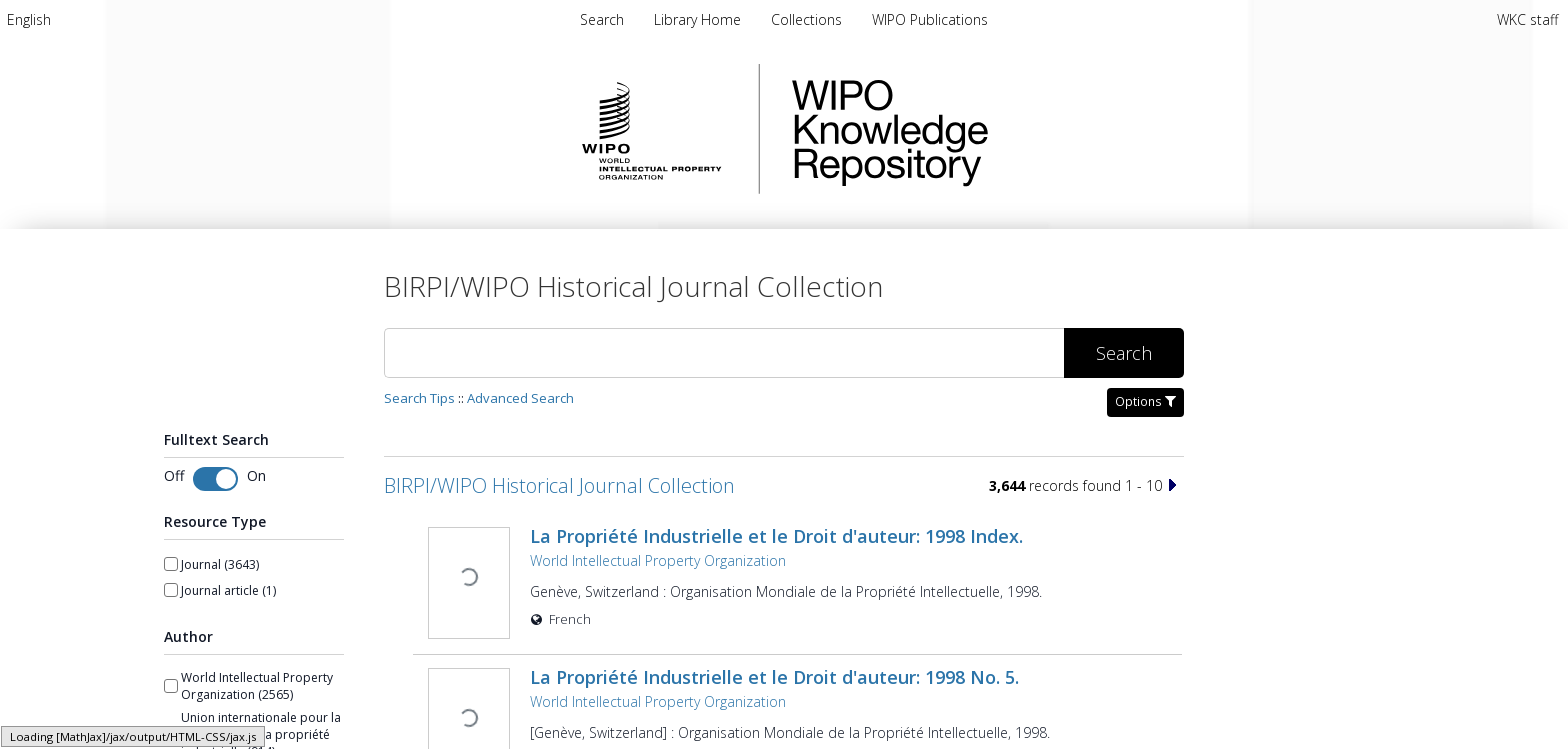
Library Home (699, 19)
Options (1145, 401)
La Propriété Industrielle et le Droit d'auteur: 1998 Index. (774, 536)
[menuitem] (29, 19)
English (29, 19)
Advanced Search (520, 398)
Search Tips (419, 398)
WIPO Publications (930, 19)
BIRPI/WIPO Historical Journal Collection (559, 485)
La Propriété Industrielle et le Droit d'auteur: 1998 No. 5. (772, 675)
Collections (808, 19)
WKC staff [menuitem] (1527, 19)
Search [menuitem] (602, 19)
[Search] (724, 353)
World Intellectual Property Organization (656, 560)
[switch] (215, 479)
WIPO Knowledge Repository (972, 129)
